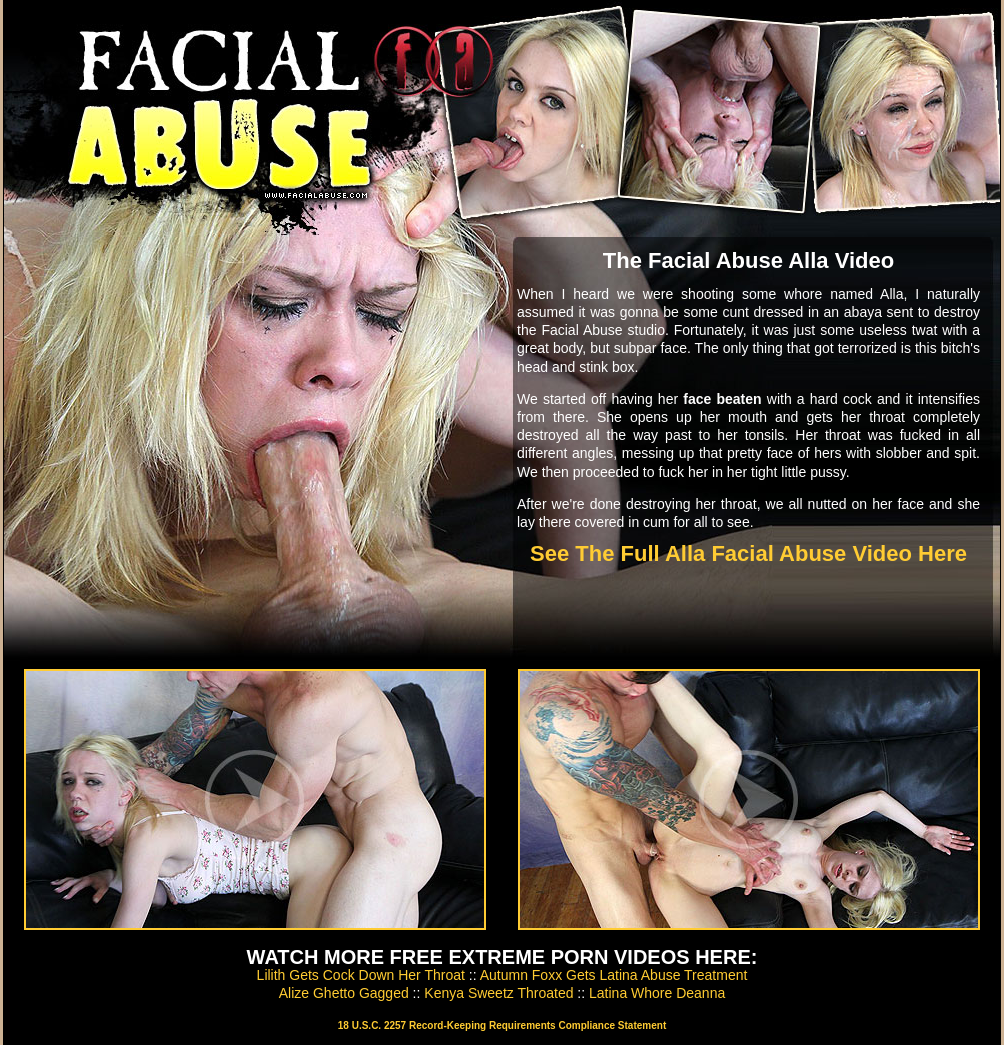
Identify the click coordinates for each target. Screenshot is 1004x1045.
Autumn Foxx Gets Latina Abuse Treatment (614, 975)
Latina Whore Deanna (657, 993)
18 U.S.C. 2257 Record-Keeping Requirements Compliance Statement (502, 1025)
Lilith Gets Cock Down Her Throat (361, 975)
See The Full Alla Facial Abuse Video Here (748, 553)
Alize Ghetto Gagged (344, 993)
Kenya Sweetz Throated (498, 993)
